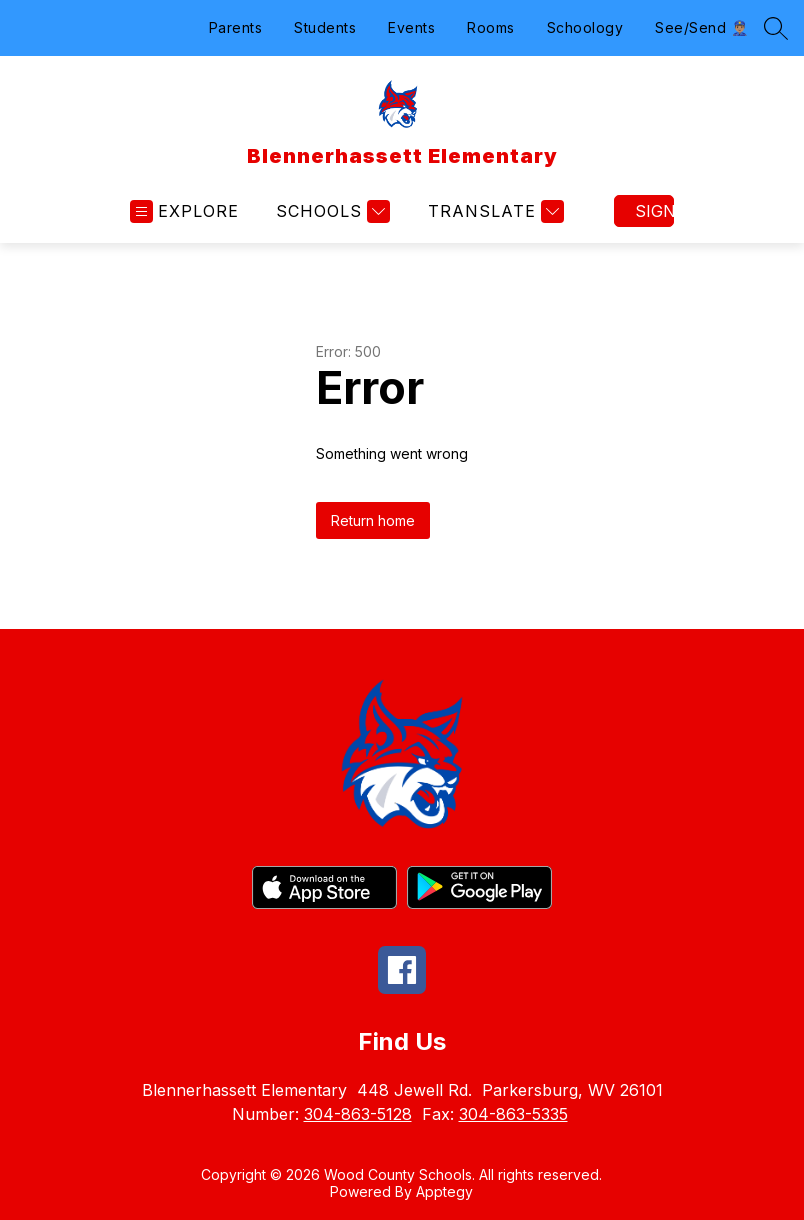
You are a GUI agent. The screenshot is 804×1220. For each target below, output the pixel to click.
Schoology (585, 27)
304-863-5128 (358, 1114)
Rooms (491, 27)
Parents (236, 27)
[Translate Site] (493, 211)
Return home (373, 520)
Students (325, 27)
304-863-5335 (513, 1114)
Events (411, 27)
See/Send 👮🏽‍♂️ (701, 27)
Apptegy (444, 1191)
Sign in (654, 211)
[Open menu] (184, 211)
